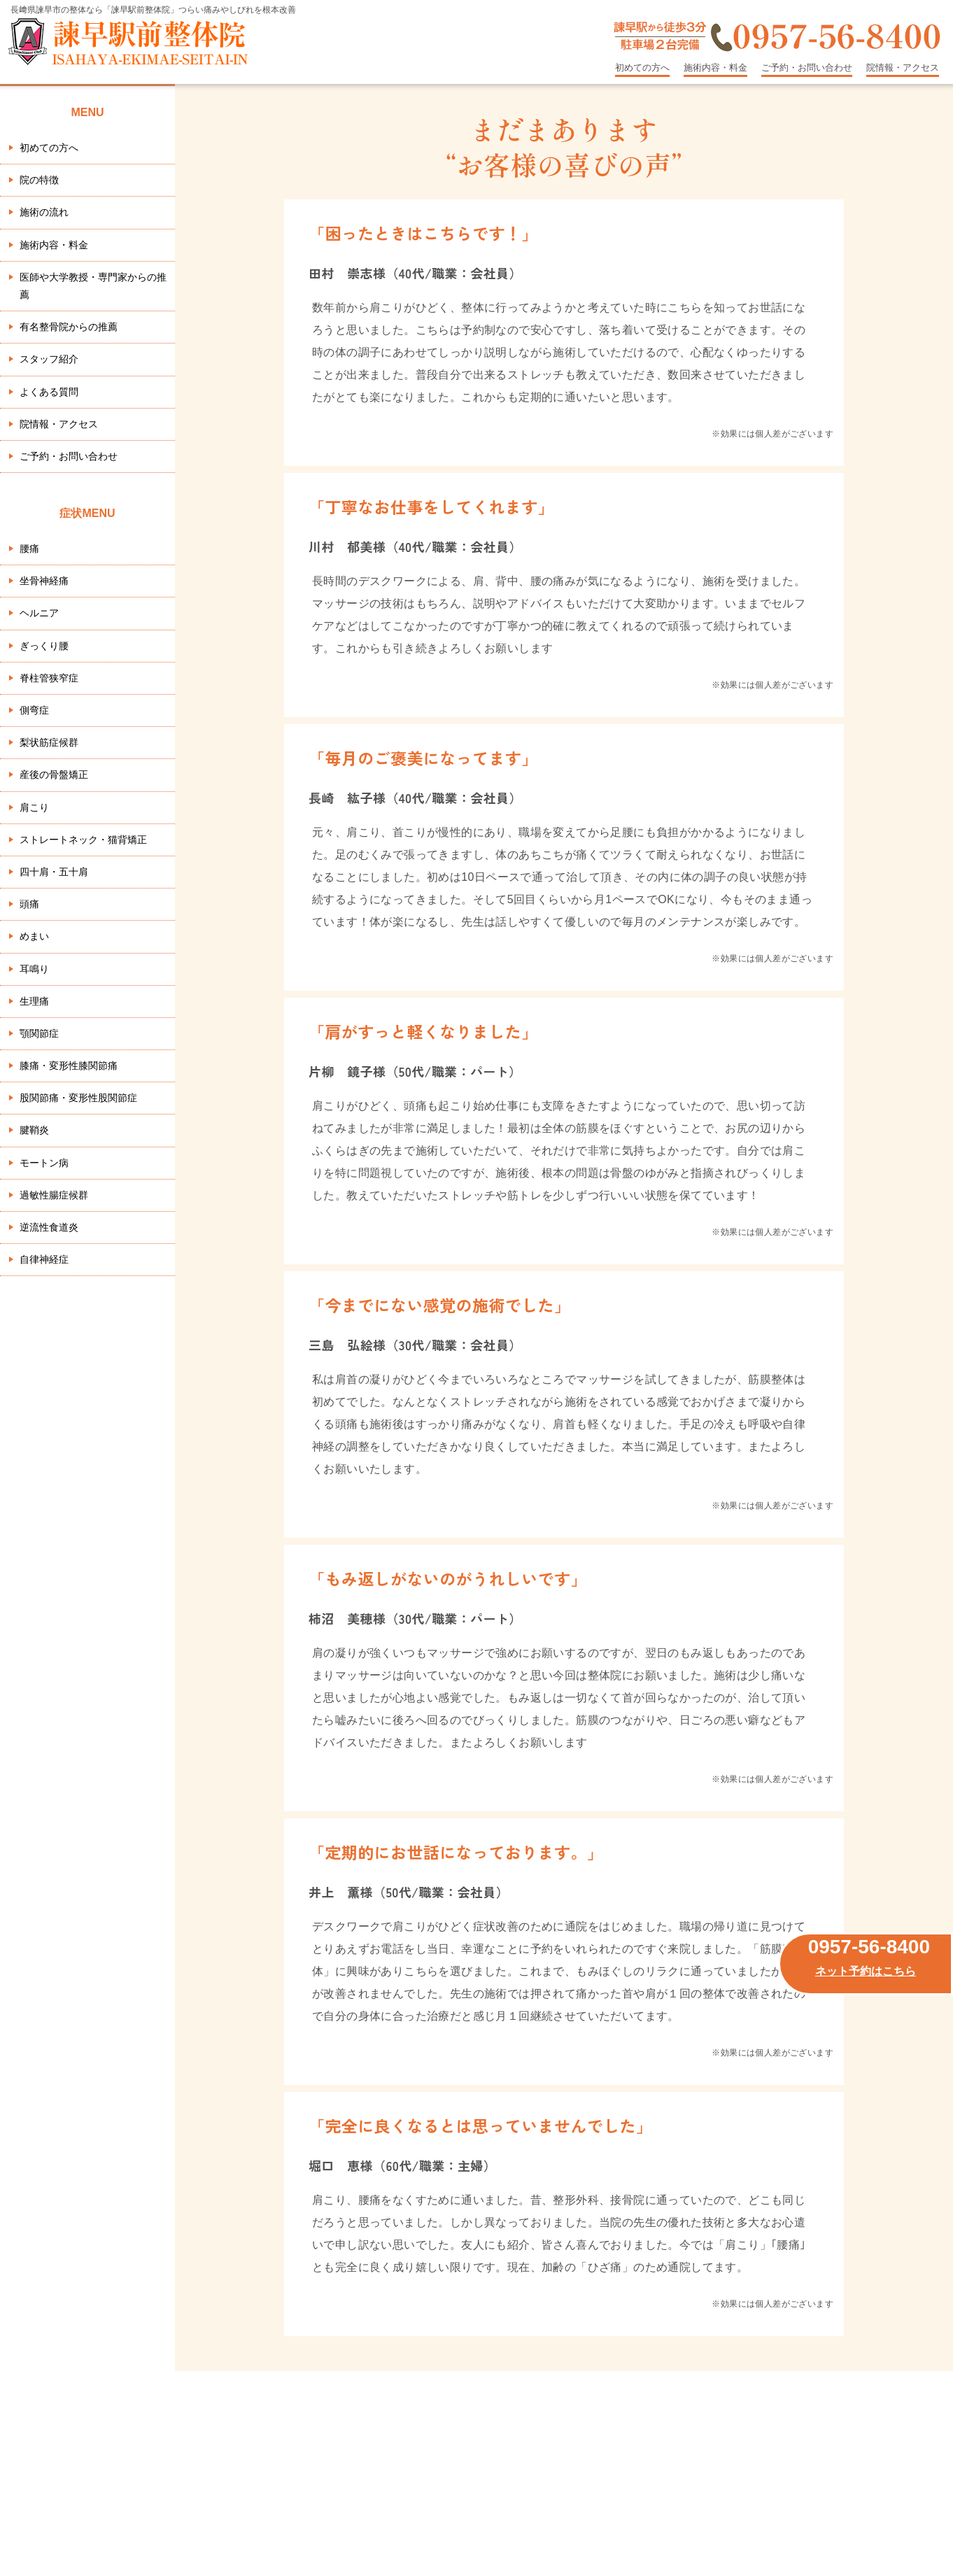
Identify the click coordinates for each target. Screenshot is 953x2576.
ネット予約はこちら (865, 1971)
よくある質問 (49, 391)
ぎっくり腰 (44, 645)
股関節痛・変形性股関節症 (78, 1097)
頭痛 (29, 904)
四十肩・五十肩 (54, 871)
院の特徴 (39, 179)
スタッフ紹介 (49, 359)
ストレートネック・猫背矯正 (83, 839)
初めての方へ (642, 67)
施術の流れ (44, 212)
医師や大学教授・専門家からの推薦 (93, 285)
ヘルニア (39, 612)
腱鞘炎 (34, 1129)
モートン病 (44, 1162)
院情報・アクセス (902, 67)
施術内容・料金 (715, 67)
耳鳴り (34, 969)
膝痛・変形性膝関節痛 (69, 1065)
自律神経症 (44, 1259)
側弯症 (34, 710)
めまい (34, 936)
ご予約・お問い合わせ (806, 67)
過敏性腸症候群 (54, 1195)
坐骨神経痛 (44, 580)
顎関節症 (39, 1033)
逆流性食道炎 (49, 1227)
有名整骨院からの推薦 (69, 326)
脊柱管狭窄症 (49, 678)
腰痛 (29, 548)
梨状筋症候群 (49, 742)
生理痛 (34, 1001)
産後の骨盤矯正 (54, 774)
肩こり (34, 807)
